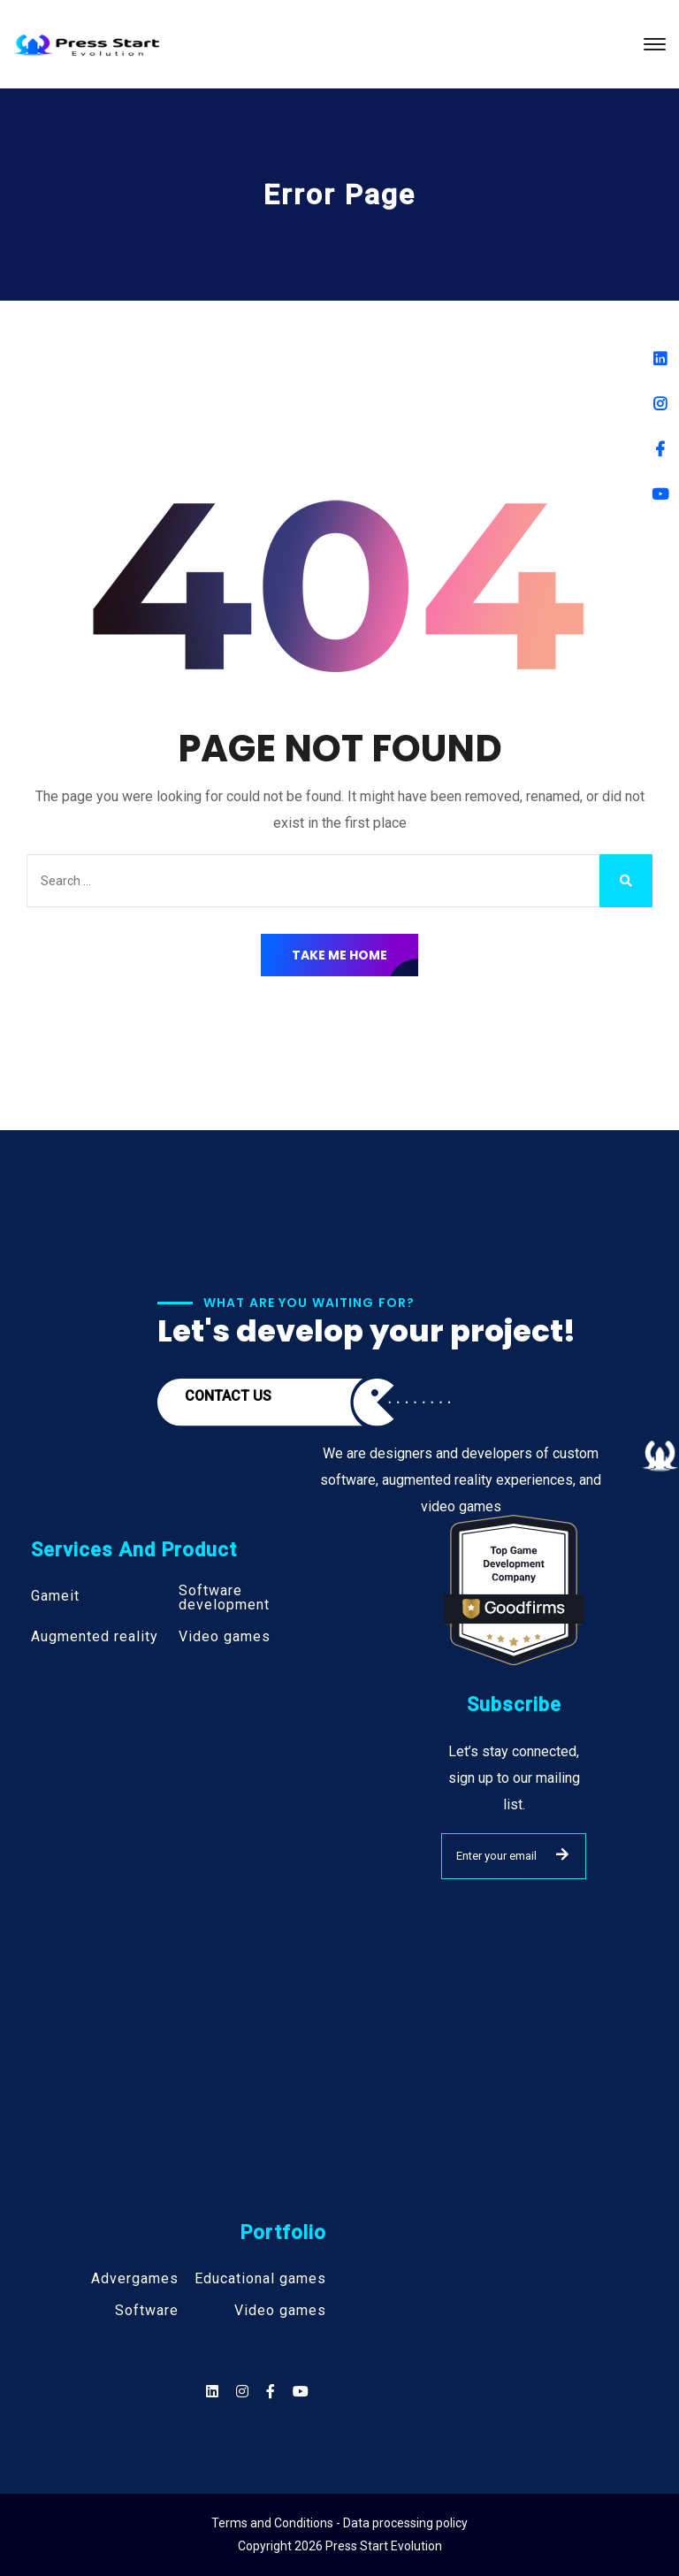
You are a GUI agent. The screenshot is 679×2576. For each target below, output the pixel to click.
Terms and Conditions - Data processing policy (339, 2523)
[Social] (301, 2391)
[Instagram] (660, 403)
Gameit (55, 1596)
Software (147, 2311)
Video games (225, 1637)
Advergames (135, 2279)
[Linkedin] (660, 358)
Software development (224, 1598)
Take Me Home (339, 955)
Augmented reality (94, 1637)
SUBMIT (562, 1854)
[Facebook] (660, 448)
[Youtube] (660, 494)
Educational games (260, 2279)
